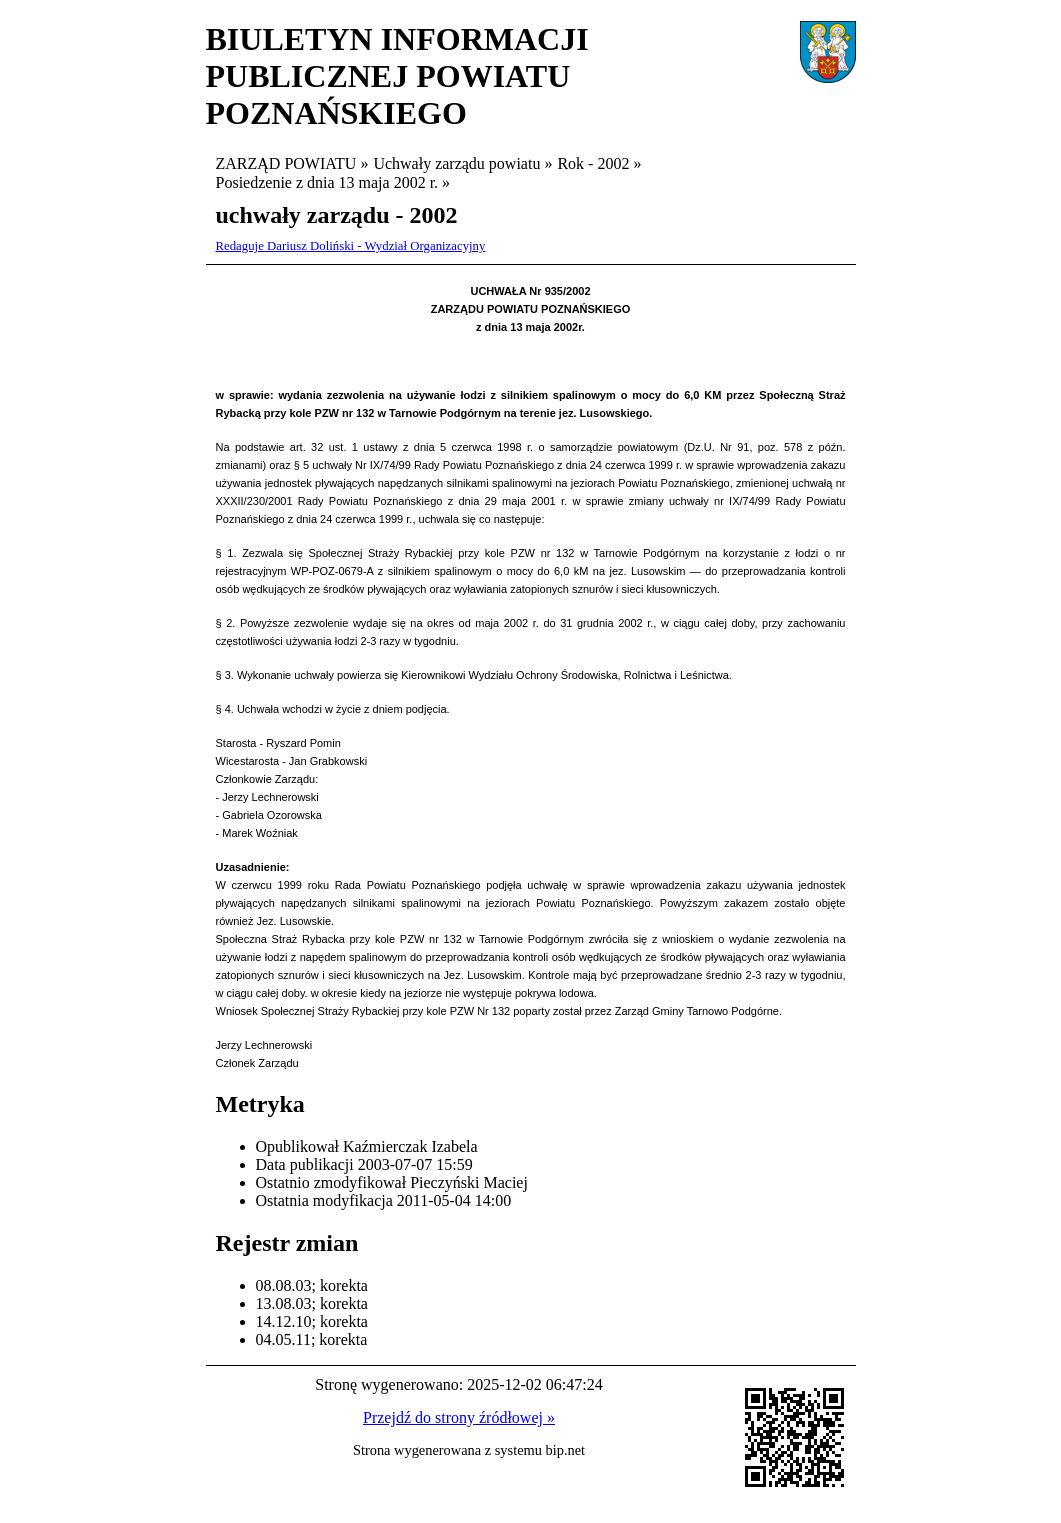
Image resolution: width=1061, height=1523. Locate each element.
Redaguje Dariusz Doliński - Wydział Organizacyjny (351, 246)
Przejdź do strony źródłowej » (459, 1417)
